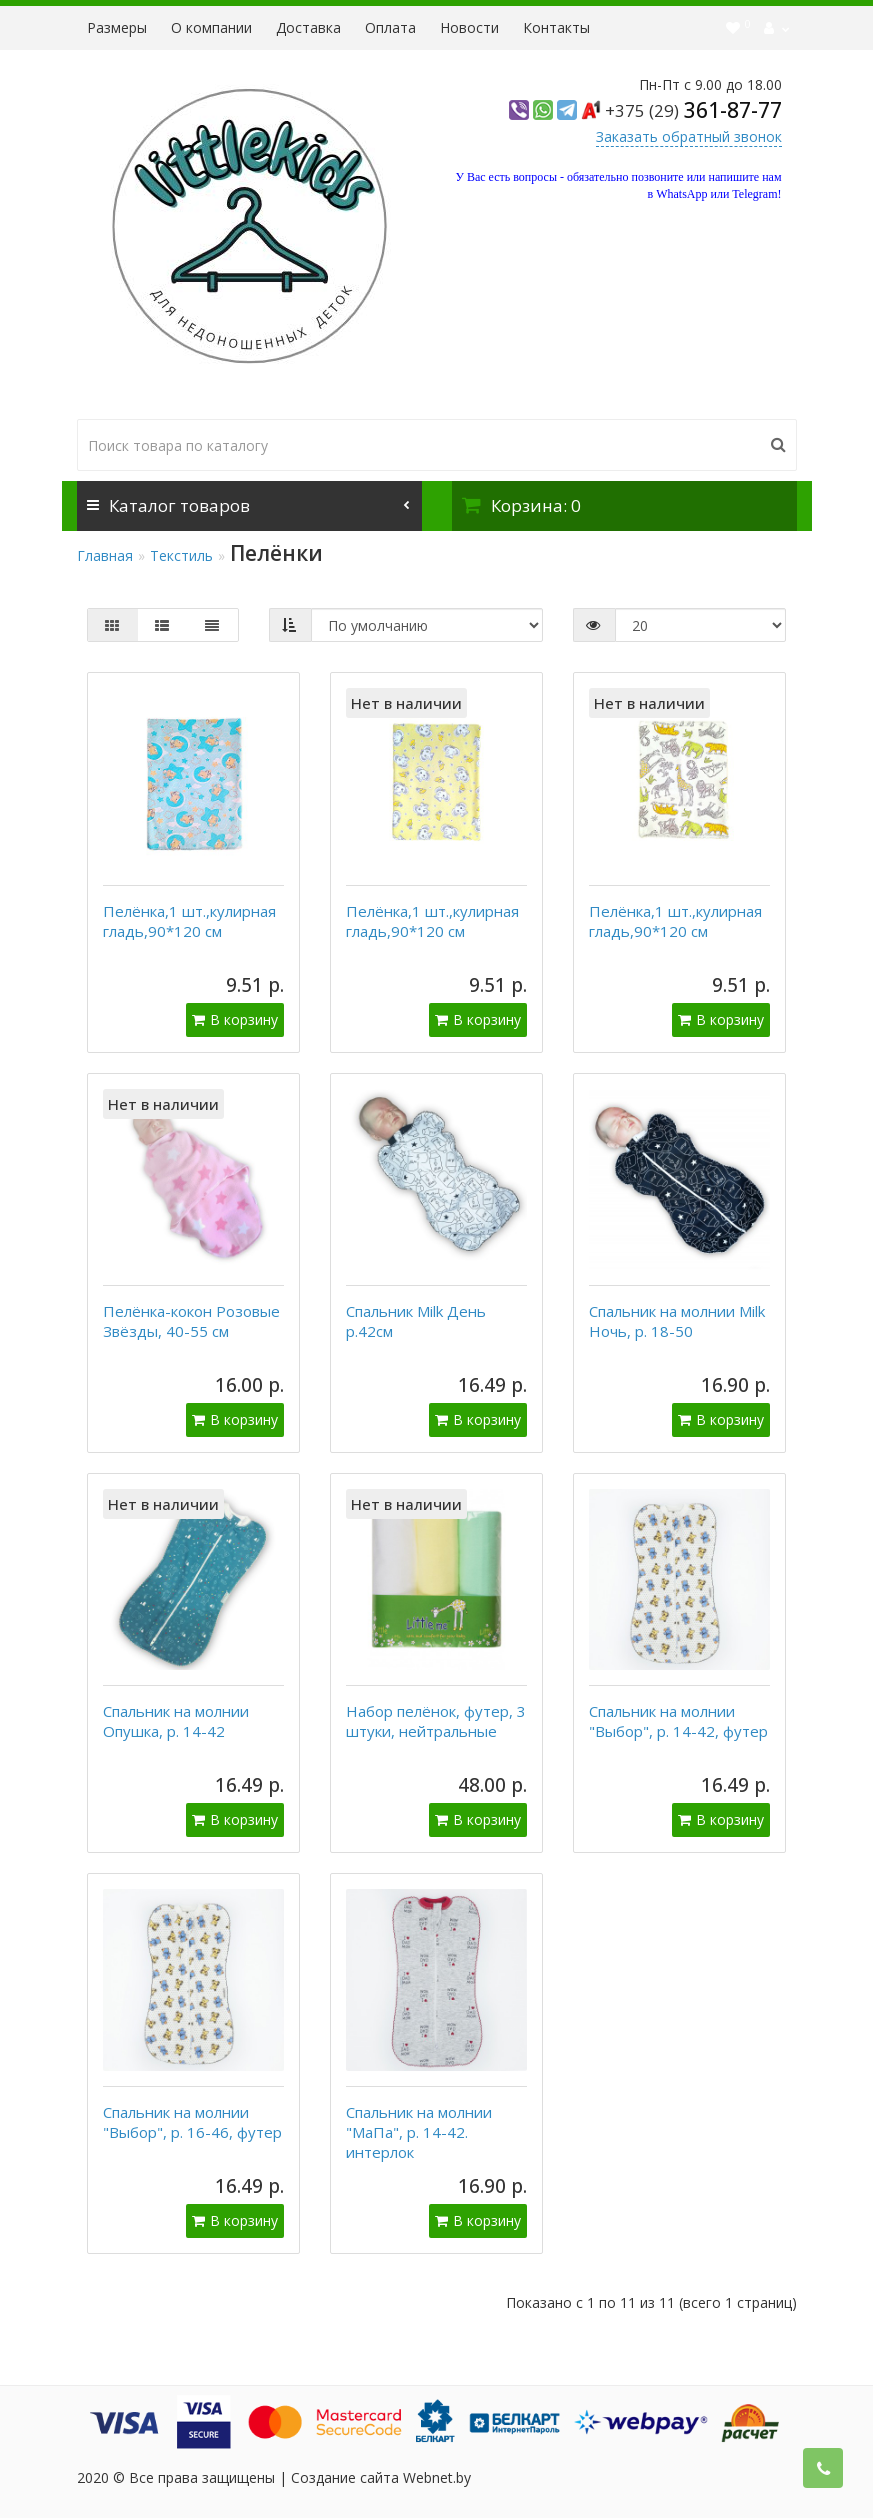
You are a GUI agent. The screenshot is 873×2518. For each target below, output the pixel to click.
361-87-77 (693, 110)
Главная (105, 555)
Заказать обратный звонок (689, 136)
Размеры (117, 27)
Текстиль (181, 555)
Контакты (556, 27)
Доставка (308, 27)
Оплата (390, 27)
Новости (469, 27)
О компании (211, 27)
